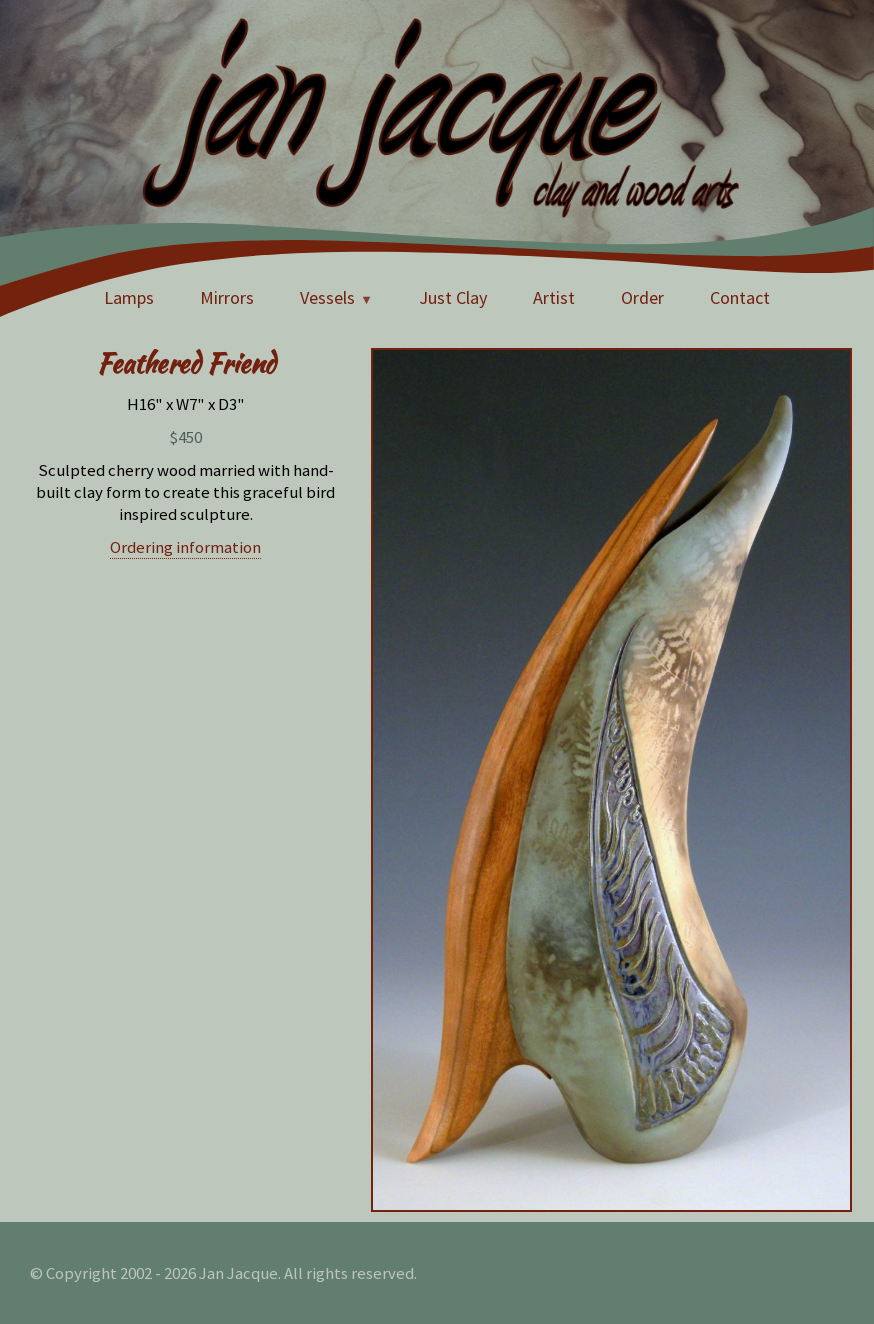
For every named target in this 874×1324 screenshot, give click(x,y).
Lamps (129, 297)
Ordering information (185, 547)
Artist (554, 297)
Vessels (327, 297)
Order (642, 297)
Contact (740, 297)
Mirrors (227, 297)
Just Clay (453, 297)
